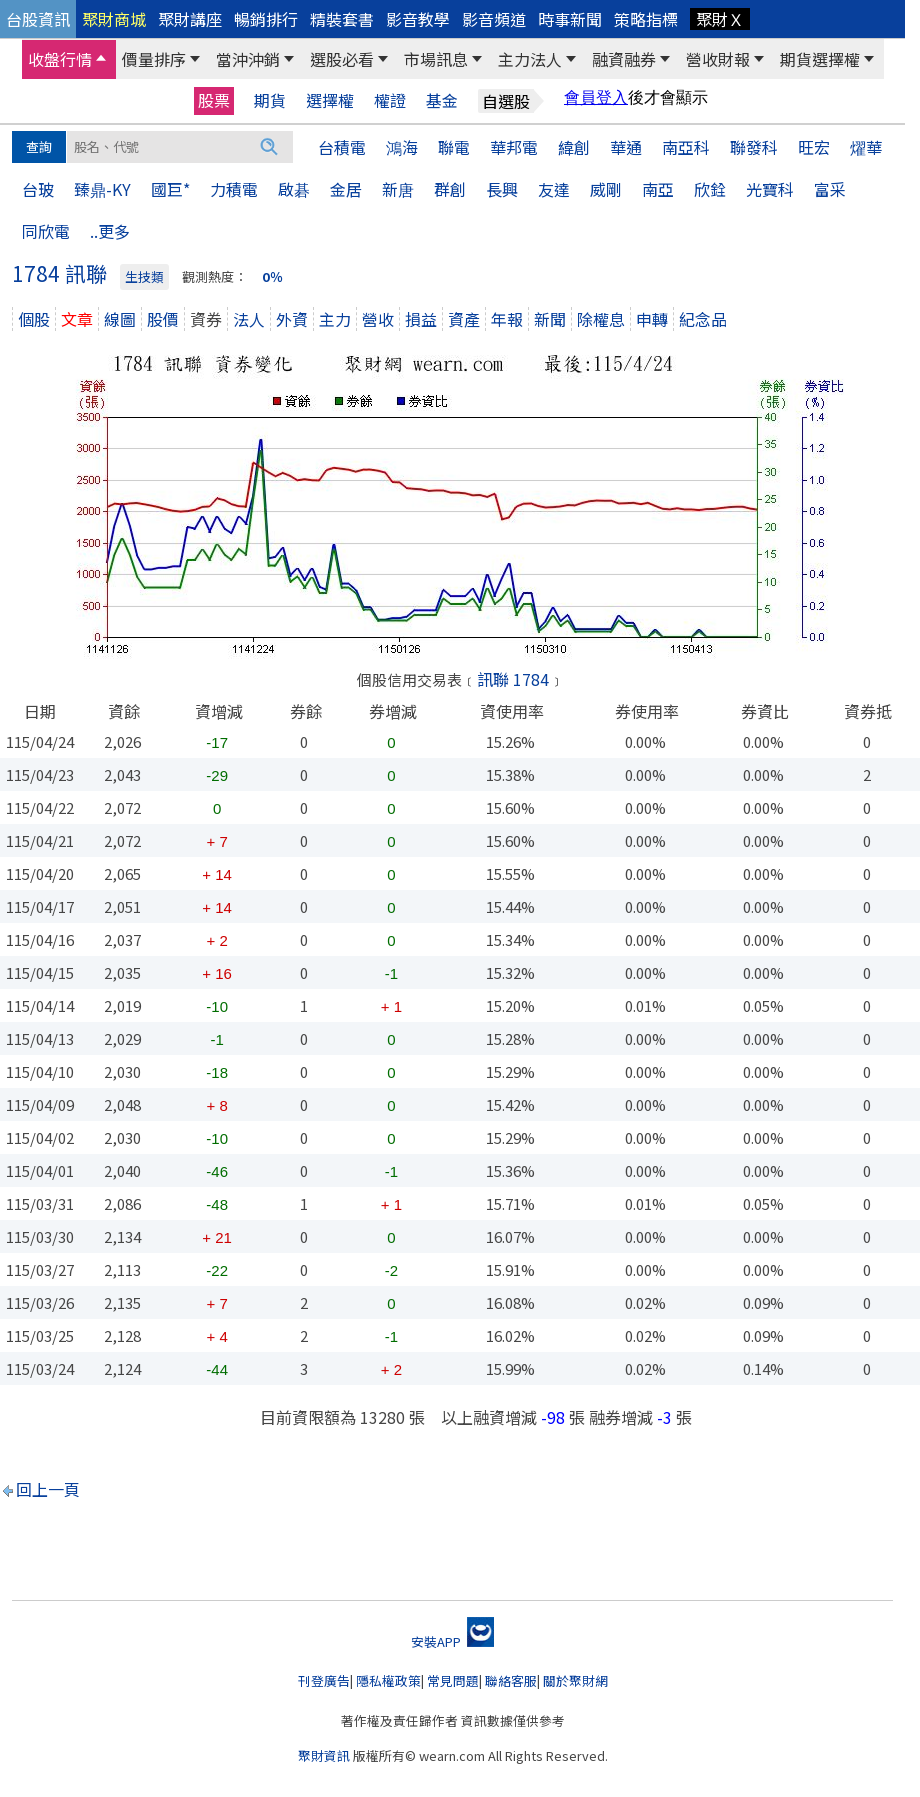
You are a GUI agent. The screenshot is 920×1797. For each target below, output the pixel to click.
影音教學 (418, 19)
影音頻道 (494, 19)
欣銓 (710, 189)
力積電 (234, 189)
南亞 (658, 189)
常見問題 (453, 1680)
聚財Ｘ (720, 19)
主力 (335, 319)
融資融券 (624, 59)
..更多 (110, 231)
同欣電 (46, 231)
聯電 (454, 147)
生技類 (144, 276)
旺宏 (814, 147)
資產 (464, 319)
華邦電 (514, 147)
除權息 (601, 319)
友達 (554, 189)
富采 (830, 189)
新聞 (550, 319)
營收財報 (718, 59)
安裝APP (452, 1641)
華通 (626, 147)
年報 (507, 319)
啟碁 (294, 189)
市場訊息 (436, 59)
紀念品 (703, 319)
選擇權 (330, 100)
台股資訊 (38, 19)
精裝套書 (342, 19)
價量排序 (154, 59)
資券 (206, 319)
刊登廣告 (324, 1680)
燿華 (866, 147)
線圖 (120, 319)
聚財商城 (114, 19)
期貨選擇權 (820, 59)
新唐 (398, 189)
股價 (163, 319)
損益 (421, 319)
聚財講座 (190, 19)
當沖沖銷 (248, 59)
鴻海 (402, 147)
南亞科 (686, 147)
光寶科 (770, 189)
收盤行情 (60, 59)
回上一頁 (48, 1489)
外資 (292, 319)
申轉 (652, 319)
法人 (249, 319)
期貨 (270, 100)
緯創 (574, 147)
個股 (34, 319)
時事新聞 (570, 19)
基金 (442, 100)
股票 (214, 100)
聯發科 (754, 147)
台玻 (38, 189)
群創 (450, 189)
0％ (272, 276)
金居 (346, 189)
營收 (378, 319)
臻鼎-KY (102, 189)
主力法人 (530, 59)
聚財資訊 (324, 1755)
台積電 (342, 147)
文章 (77, 319)
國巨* (170, 189)
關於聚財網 (575, 1680)
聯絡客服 (511, 1680)
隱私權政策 (388, 1680)
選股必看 (342, 59)
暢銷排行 (266, 19)
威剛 (606, 189)
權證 (390, 100)
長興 (502, 189)
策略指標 (646, 19)
